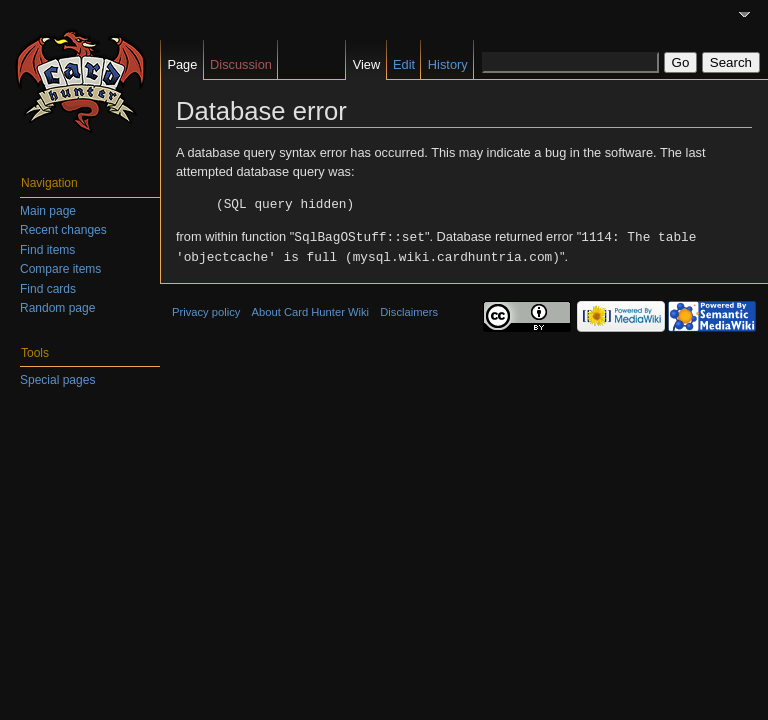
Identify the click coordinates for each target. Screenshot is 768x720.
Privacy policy (206, 309)
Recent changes (63, 230)
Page (182, 64)
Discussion (241, 64)
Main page (48, 211)
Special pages (57, 380)
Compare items (60, 269)
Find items (47, 250)
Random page (57, 308)
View (367, 64)
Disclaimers (409, 309)
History (448, 64)
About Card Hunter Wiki (311, 309)
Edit (404, 64)
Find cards (48, 289)
